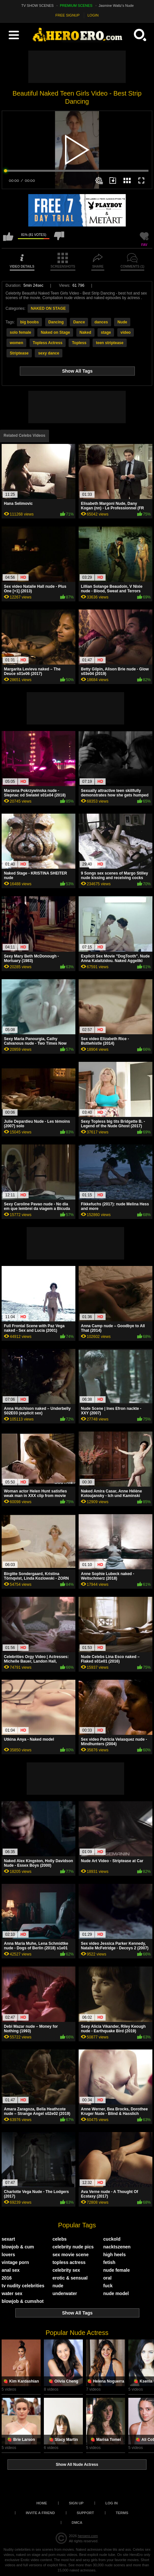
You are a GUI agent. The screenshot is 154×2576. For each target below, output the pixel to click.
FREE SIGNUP (68, 15)
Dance (79, 322)
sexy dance (48, 353)
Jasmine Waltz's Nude (116, 5)
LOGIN (92, 15)
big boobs (29, 322)
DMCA (77, 2522)
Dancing (56, 322)
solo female (20, 332)
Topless (79, 343)
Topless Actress (47, 343)
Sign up (76, 2503)
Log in (111, 2503)
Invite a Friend (40, 2513)
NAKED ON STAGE (48, 308)
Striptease (19, 353)
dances (101, 322)
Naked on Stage (55, 332)
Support (85, 2513)
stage (106, 332)
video (126, 332)
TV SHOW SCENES (37, 5)
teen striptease (109, 343)
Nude (122, 322)
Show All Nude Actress (77, 2464)
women (16, 343)
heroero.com (88, 2536)
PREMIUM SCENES (76, 5)
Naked (85, 332)
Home (41, 2503)
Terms (122, 2513)
